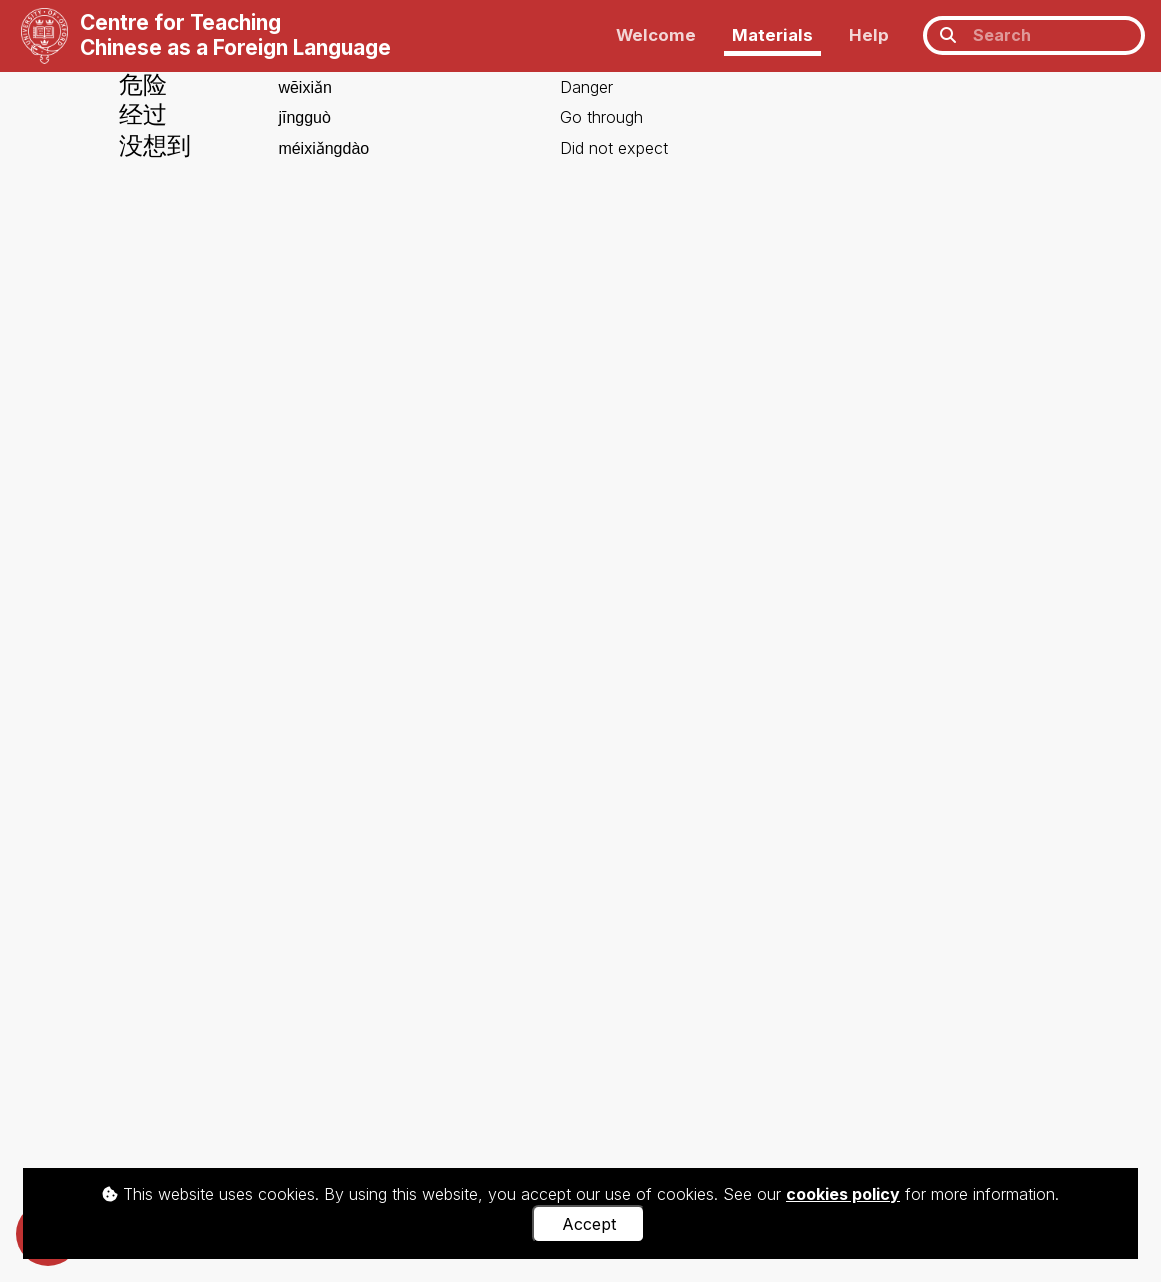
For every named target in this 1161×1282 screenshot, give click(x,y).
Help (869, 35)
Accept (589, 1224)
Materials (772, 35)
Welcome (656, 35)
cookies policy (843, 1194)
